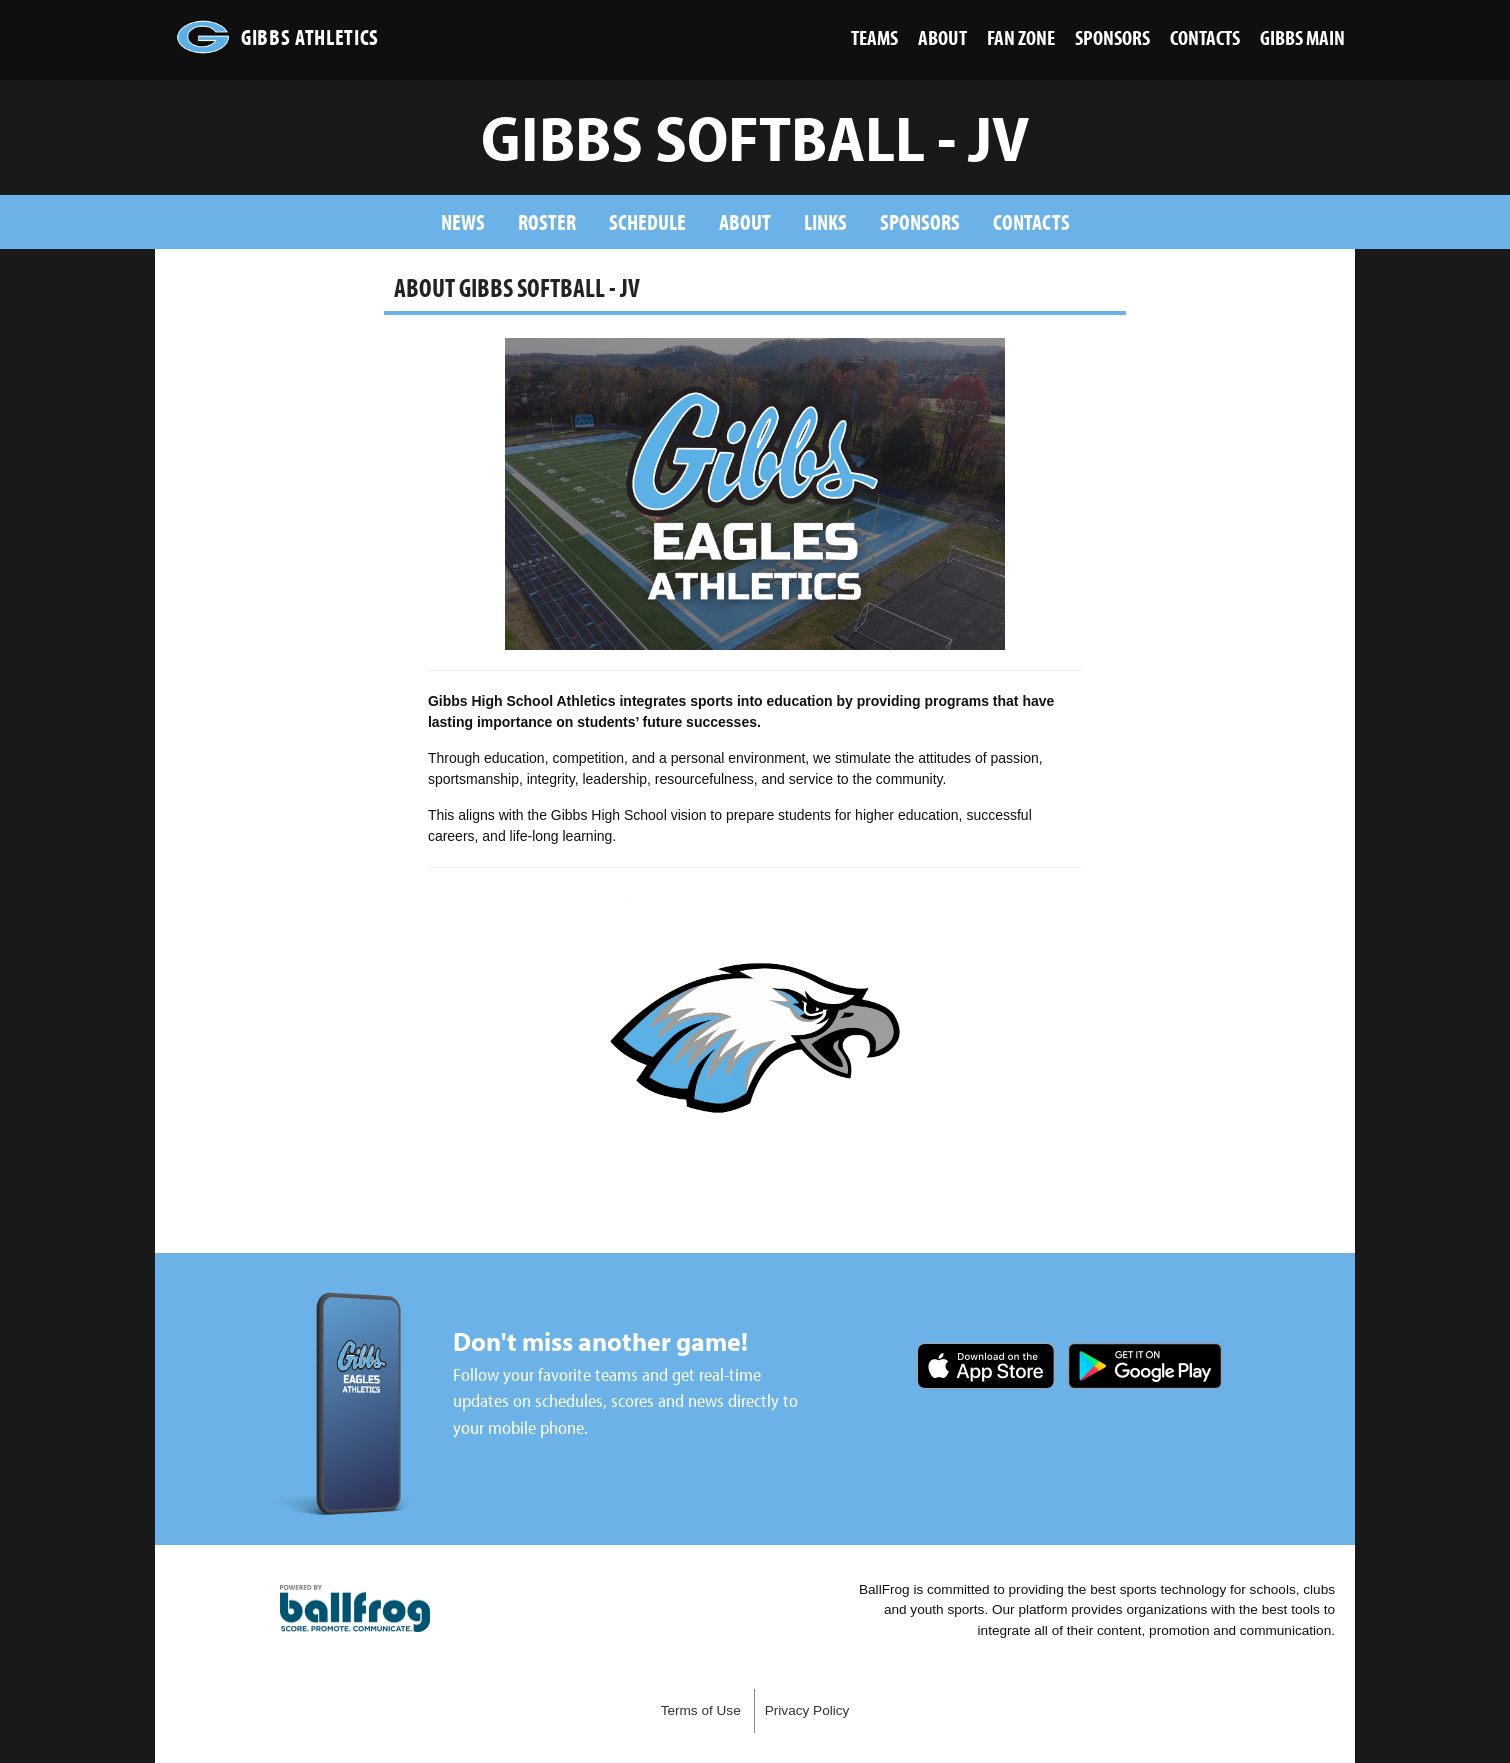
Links (825, 221)
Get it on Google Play (1145, 1366)
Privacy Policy (807, 1710)
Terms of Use (701, 1710)
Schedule (647, 221)
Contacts (1031, 221)
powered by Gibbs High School (355, 1609)
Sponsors (920, 221)
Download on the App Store (986, 1366)
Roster (547, 221)
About (745, 221)
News (463, 221)
